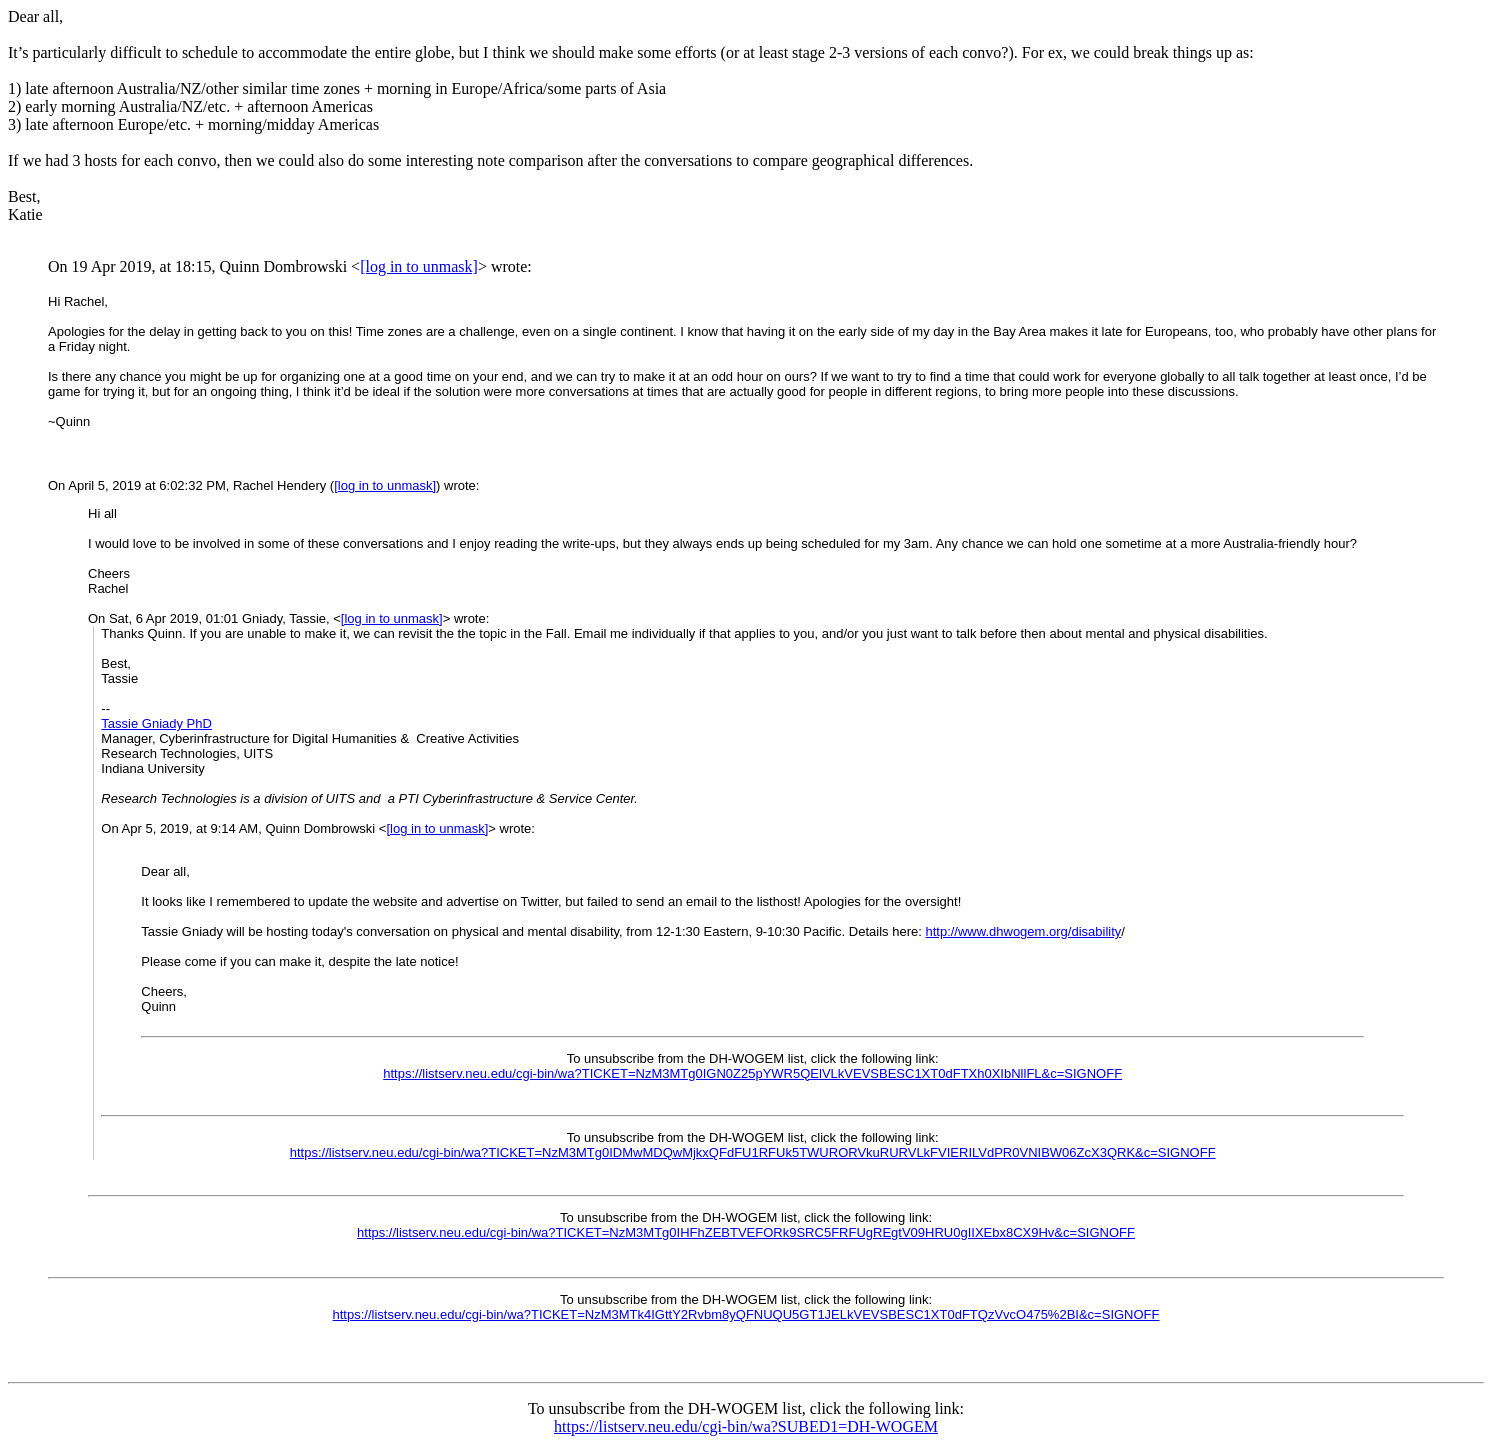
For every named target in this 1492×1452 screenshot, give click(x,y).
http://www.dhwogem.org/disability (1023, 931)
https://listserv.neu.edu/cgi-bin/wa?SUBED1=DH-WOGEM (746, 1426)
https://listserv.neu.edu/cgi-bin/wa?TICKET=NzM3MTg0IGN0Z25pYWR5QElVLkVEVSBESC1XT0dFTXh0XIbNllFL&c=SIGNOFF (752, 1073)
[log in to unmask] (419, 266)
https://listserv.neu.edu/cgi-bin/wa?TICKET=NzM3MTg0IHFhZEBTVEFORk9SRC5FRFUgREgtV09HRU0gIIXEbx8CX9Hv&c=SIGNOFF (746, 1232)
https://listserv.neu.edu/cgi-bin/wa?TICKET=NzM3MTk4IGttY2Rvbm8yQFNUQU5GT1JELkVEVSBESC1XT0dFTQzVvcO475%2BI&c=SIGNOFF (746, 1314)
